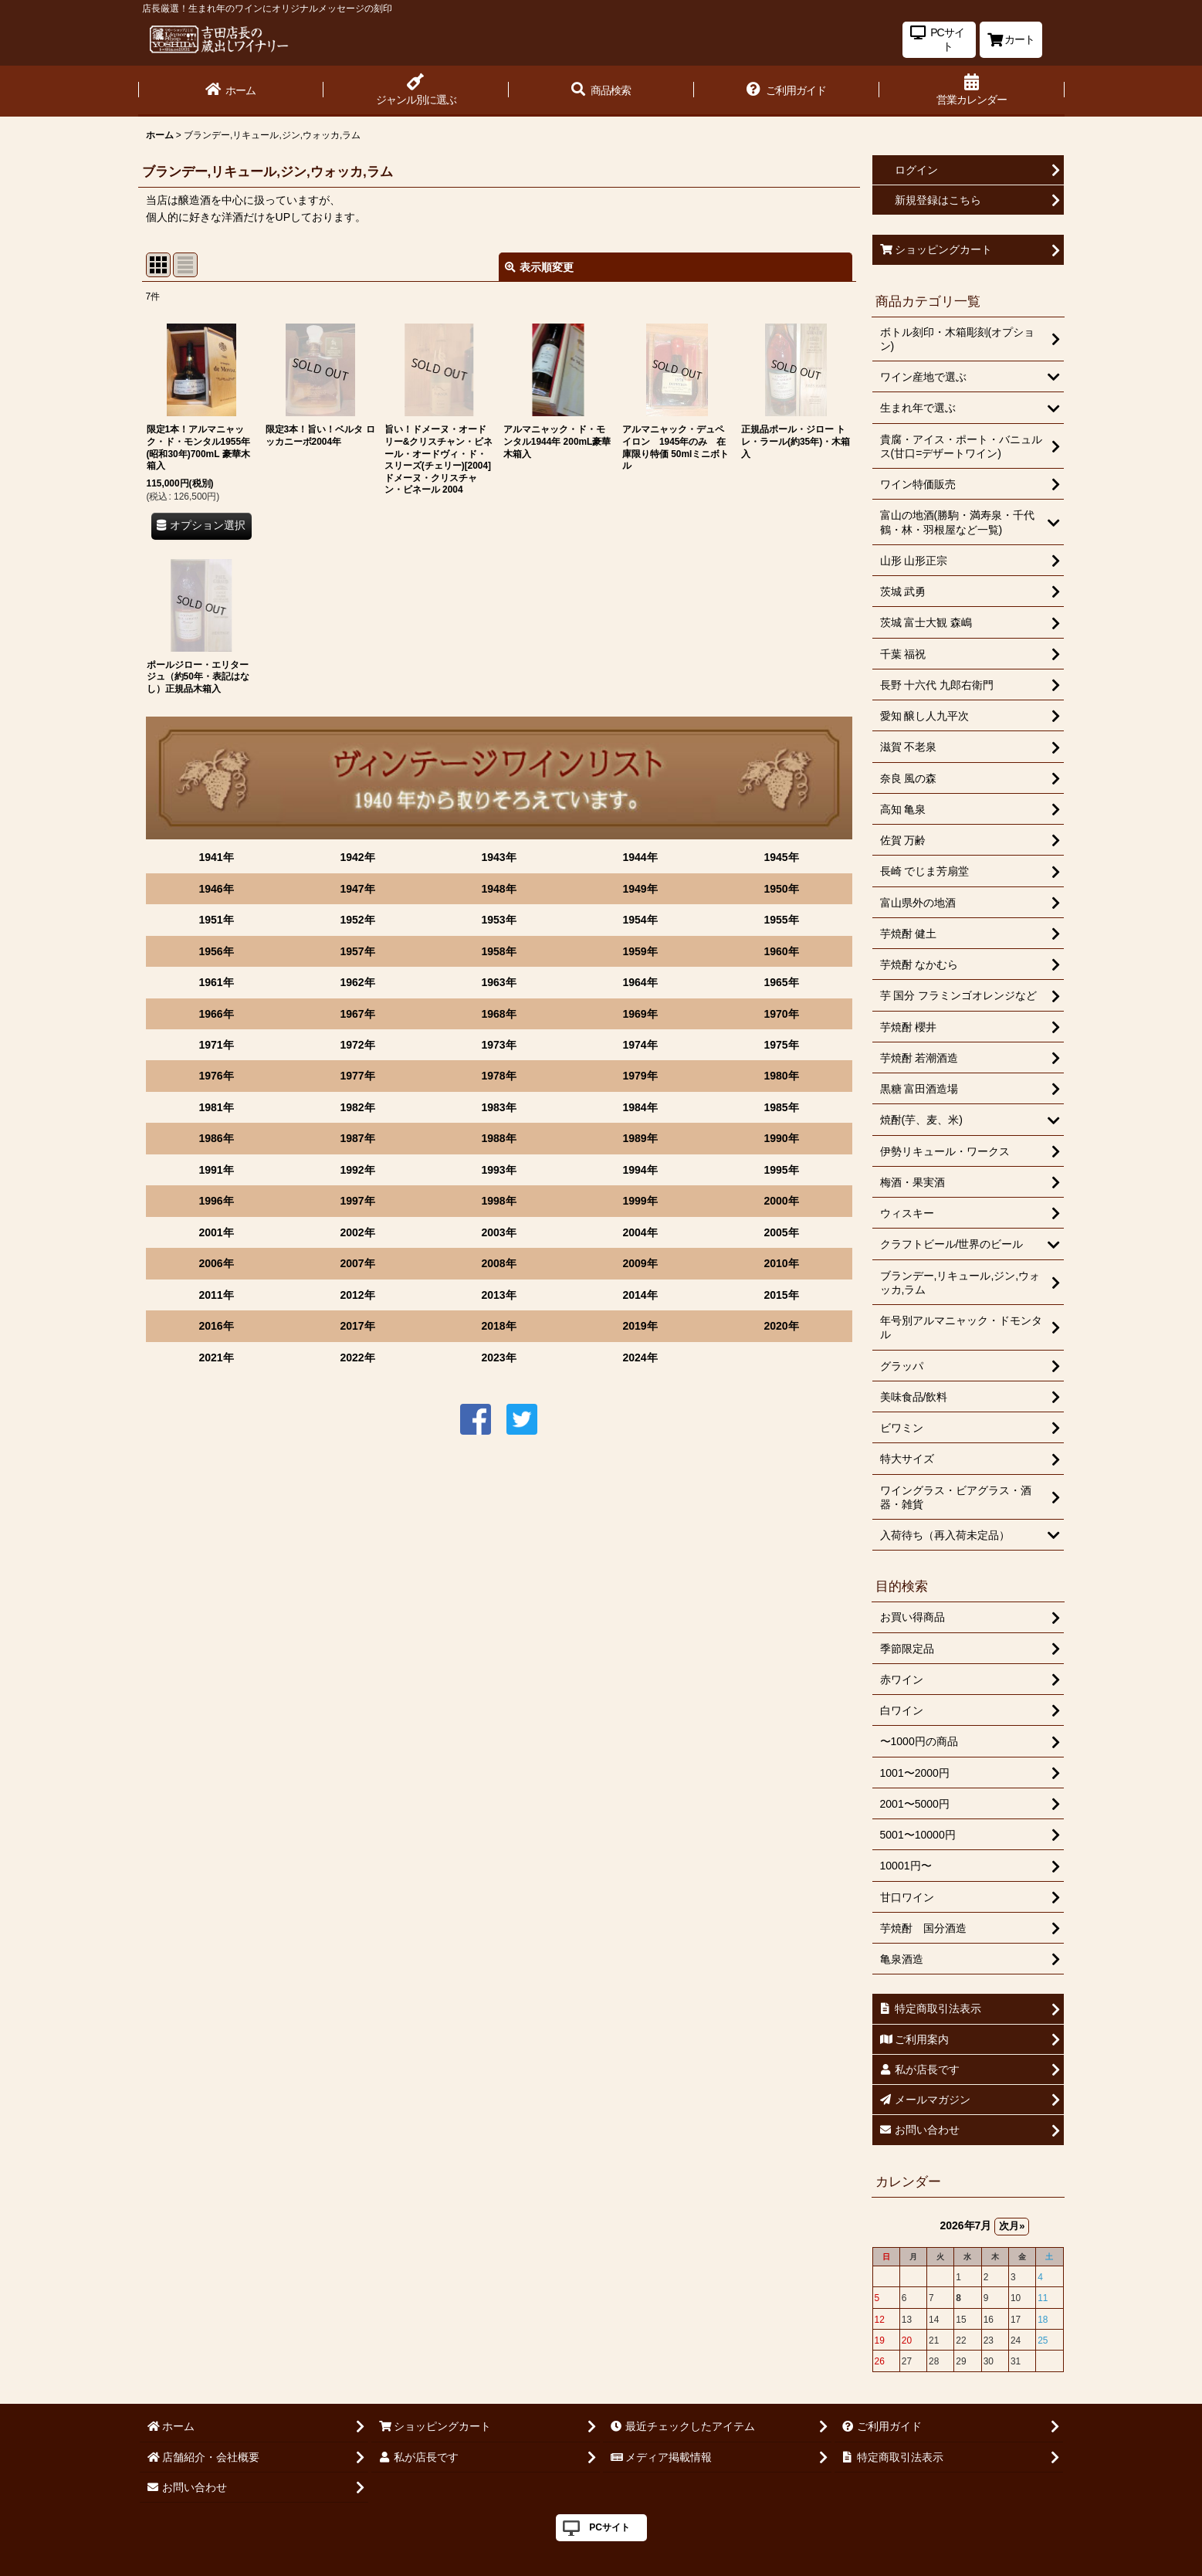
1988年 (498, 1138)
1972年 (357, 1045)
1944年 (639, 857)
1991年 (215, 1170)
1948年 (498, 889)
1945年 (781, 857)
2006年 (215, 1263)
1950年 (781, 889)
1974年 (639, 1045)
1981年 (215, 1107)
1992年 (357, 1170)
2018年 (498, 1326)
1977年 (357, 1075)
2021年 (215, 1357)
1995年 (781, 1170)
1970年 (781, 1014)
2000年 (781, 1201)
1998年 (498, 1201)
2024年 (639, 1357)
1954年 (639, 919)
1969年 (639, 1014)
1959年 (639, 951)
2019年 (639, 1326)
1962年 (357, 982)
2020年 (781, 1326)
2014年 (639, 1295)
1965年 (781, 982)
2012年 (357, 1295)
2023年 (498, 1357)
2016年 (215, 1326)
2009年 (639, 1263)
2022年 (357, 1357)
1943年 (498, 857)
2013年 (498, 1295)
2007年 (357, 1263)
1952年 (357, 919)
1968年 (498, 1014)
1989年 (639, 1138)
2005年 (781, 1232)
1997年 (357, 1201)
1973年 (498, 1045)
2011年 (215, 1295)
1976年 (215, 1075)
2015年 (781, 1295)
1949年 (639, 889)
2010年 (781, 1263)
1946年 (215, 889)
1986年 (215, 1138)
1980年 (781, 1075)
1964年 (639, 982)
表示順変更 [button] (539, 267)
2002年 (357, 1232)
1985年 (781, 1107)
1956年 (215, 951)
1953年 (498, 919)
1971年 (215, 1045)
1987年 (357, 1138)
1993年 (498, 1170)
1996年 (215, 1201)
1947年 (357, 889)
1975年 (781, 1045)
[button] (601, 91)
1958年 (498, 951)
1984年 (639, 1107)
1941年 (215, 857)
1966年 (215, 1014)
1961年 (215, 982)
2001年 (215, 1232)
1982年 (357, 1107)
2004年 (639, 1232)
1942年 (357, 857)
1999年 (639, 1201)
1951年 (215, 919)
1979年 (639, 1075)
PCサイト (609, 2527)
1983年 (498, 1107)
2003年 (498, 1232)
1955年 (781, 919)
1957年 (357, 951)
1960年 (781, 951)
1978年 (498, 1075)
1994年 (639, 1170)
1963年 (498, 982)
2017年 (357, 1326)
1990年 (781, 1138)
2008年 (498, 1263)
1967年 (357, 1014)
